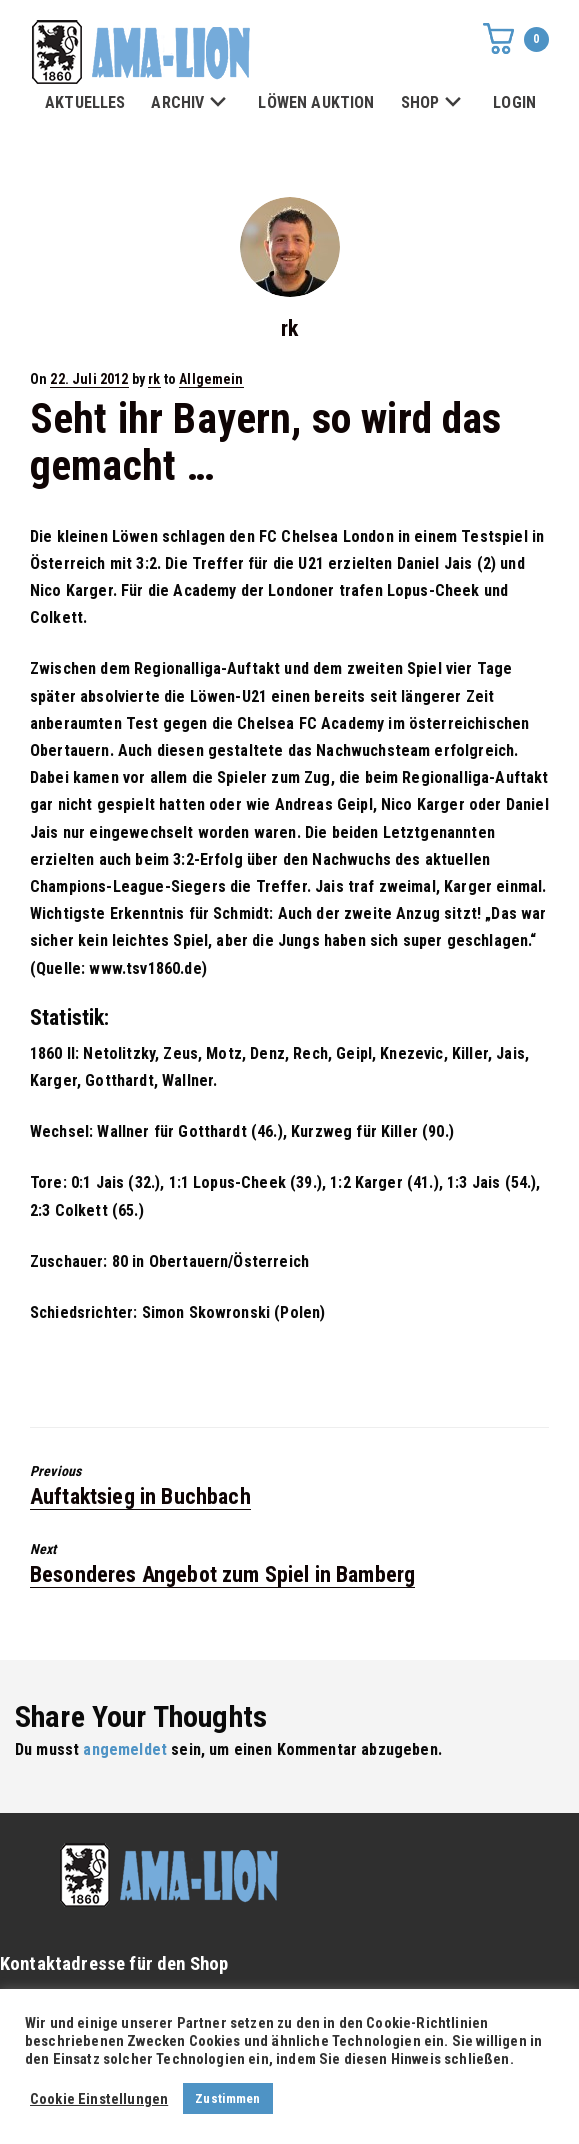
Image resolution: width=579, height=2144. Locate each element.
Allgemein (211, 379)
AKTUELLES (85, 102)
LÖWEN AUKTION (316, 102)
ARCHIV (191, 103)
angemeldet (125, 1749)
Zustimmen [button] (227, 2098)
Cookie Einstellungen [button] (99, 2099)
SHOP (434, 103)
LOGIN (514, 102)
